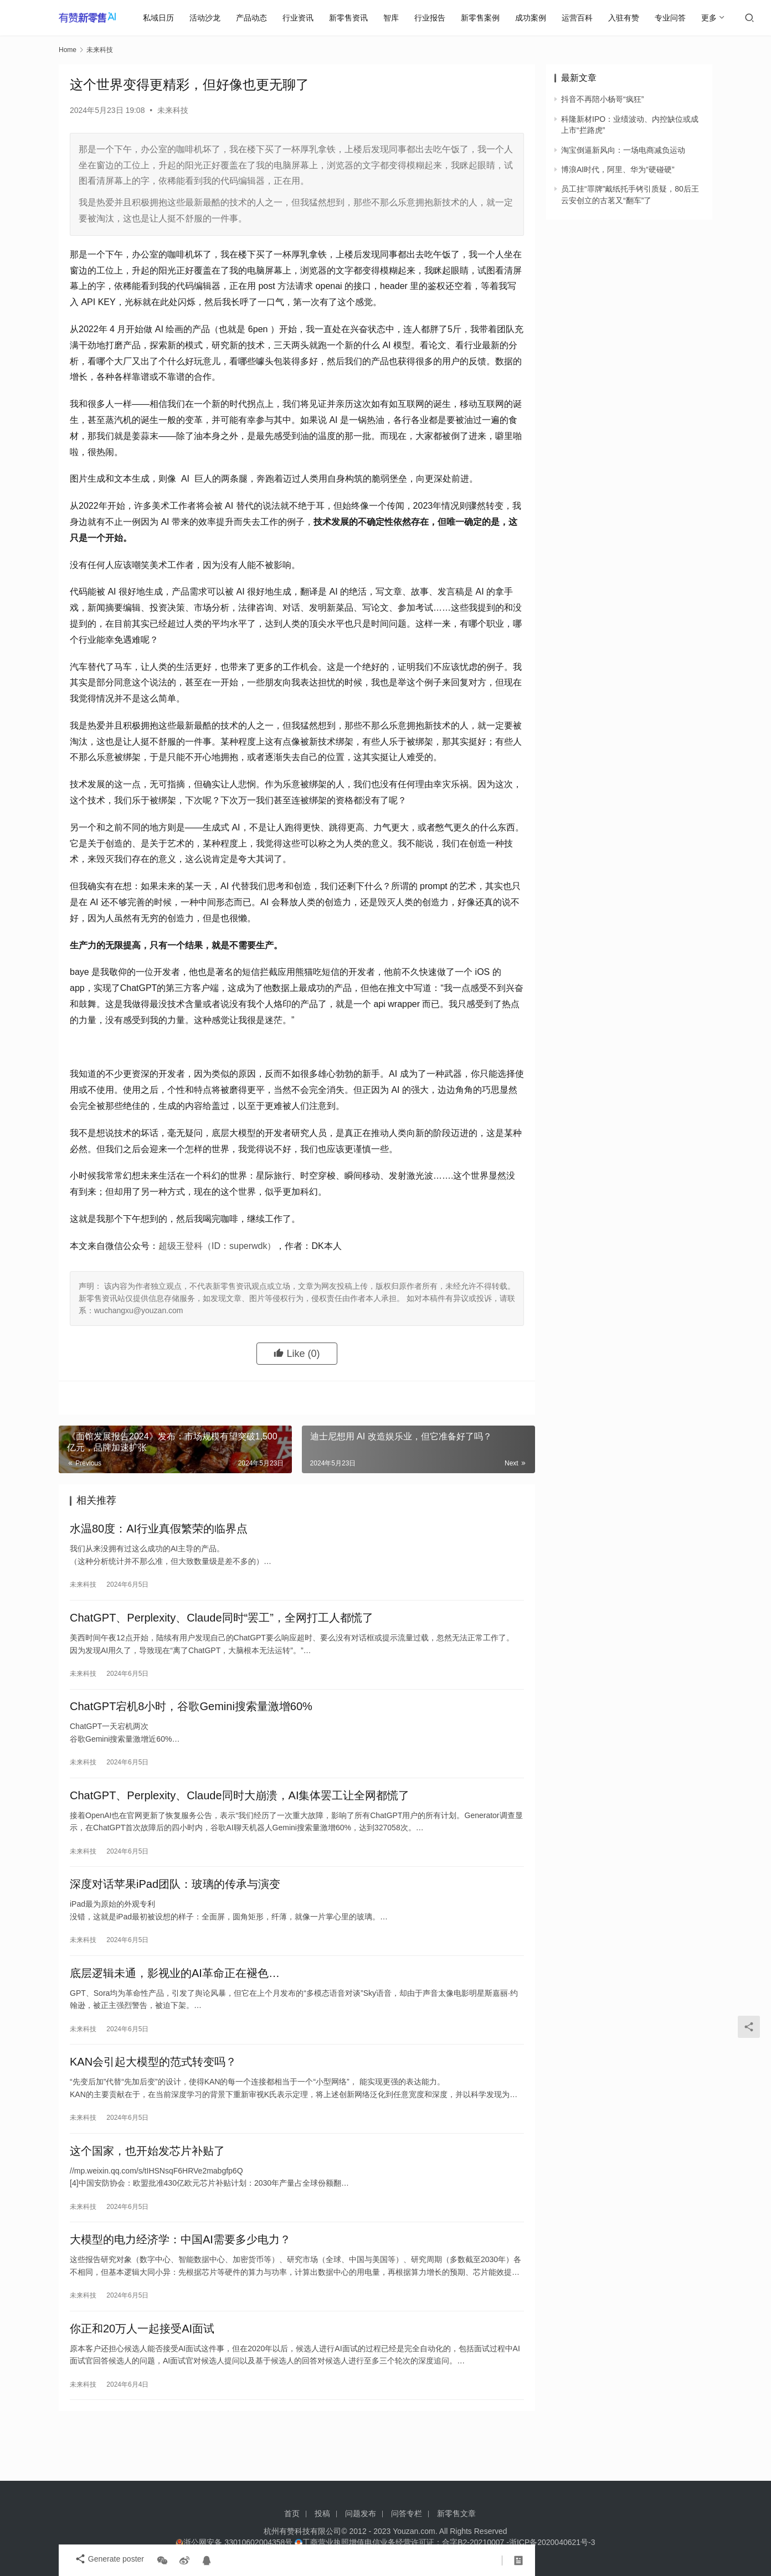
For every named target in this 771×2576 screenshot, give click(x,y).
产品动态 (255, 17)
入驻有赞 (628, 17)
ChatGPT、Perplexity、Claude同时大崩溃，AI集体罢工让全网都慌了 (239, 1812)
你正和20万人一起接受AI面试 (142, 2373)
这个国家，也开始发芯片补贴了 (147, 2186)
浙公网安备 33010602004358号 (235, 2542)
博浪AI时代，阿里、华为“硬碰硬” (618, 169)
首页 (292, 2513)
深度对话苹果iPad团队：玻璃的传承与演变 (175, 1905)
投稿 (322, 2513)
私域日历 (162, 17)
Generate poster (104, 2560)
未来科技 (172, 110)
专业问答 (674, 17)
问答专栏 (406, 2513)
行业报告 (434, 17)
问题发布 (360, 2513)
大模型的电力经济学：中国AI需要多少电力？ (180, 2280)
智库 (395, 17)
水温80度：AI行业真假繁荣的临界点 (159, 1531)
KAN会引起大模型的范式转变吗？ (153, 2093)
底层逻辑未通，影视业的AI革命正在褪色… (175, 1999)
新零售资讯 (352, 17)
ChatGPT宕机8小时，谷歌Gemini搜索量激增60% (191, 1718)
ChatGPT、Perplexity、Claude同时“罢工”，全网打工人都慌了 (221, 1625)
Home (67, 50)
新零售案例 (484, 17)
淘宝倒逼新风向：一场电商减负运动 (623, 150)
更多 (713, 17)
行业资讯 (302, 17)
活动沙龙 (209, 17)
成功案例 (535, 17)
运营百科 (581, 17)
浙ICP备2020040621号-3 (552, 2542)
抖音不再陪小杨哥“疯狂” (602, 99)
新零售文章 (456, 2513)
